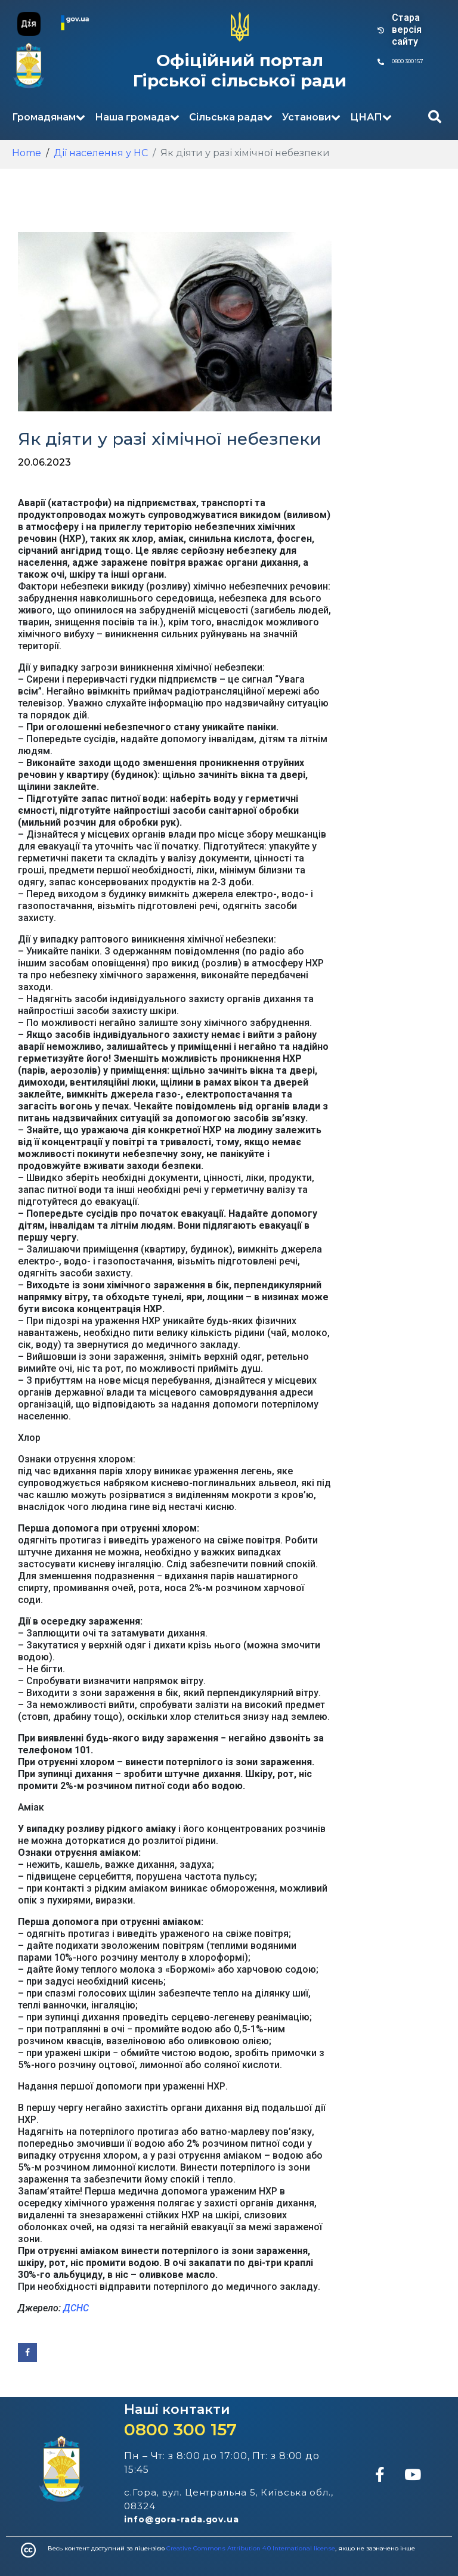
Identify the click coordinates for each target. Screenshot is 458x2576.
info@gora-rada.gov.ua (181, 2519)
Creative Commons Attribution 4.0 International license (250, 2548)
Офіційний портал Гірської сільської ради (239, 70)
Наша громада (137, 117)
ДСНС (76, 2308)
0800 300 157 (180, 2429)
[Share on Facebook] (27, 2352)
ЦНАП (371, 117)
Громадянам (48, 117)
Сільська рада (231, 117)
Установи (311, 117)
